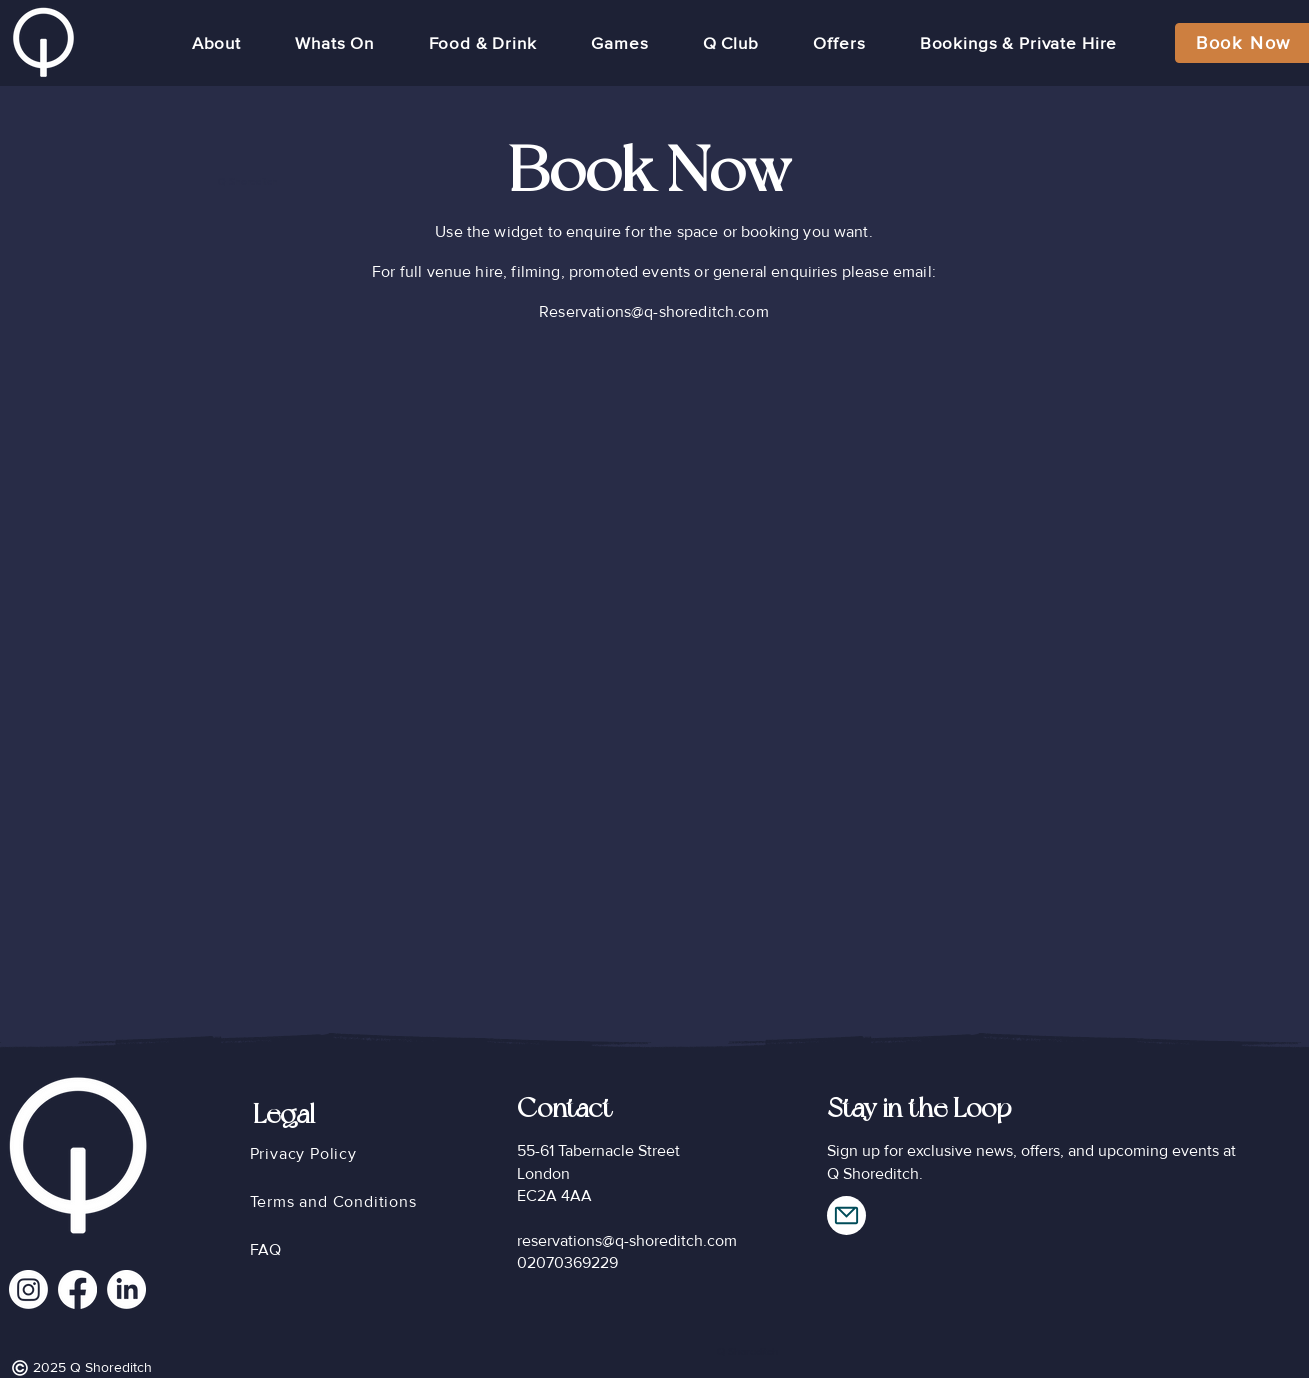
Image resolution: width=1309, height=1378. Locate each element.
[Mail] (846, 1215)
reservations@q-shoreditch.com (627, 1241)
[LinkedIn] (126, 1289)
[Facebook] (77, 1289)
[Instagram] (28, 1289)
